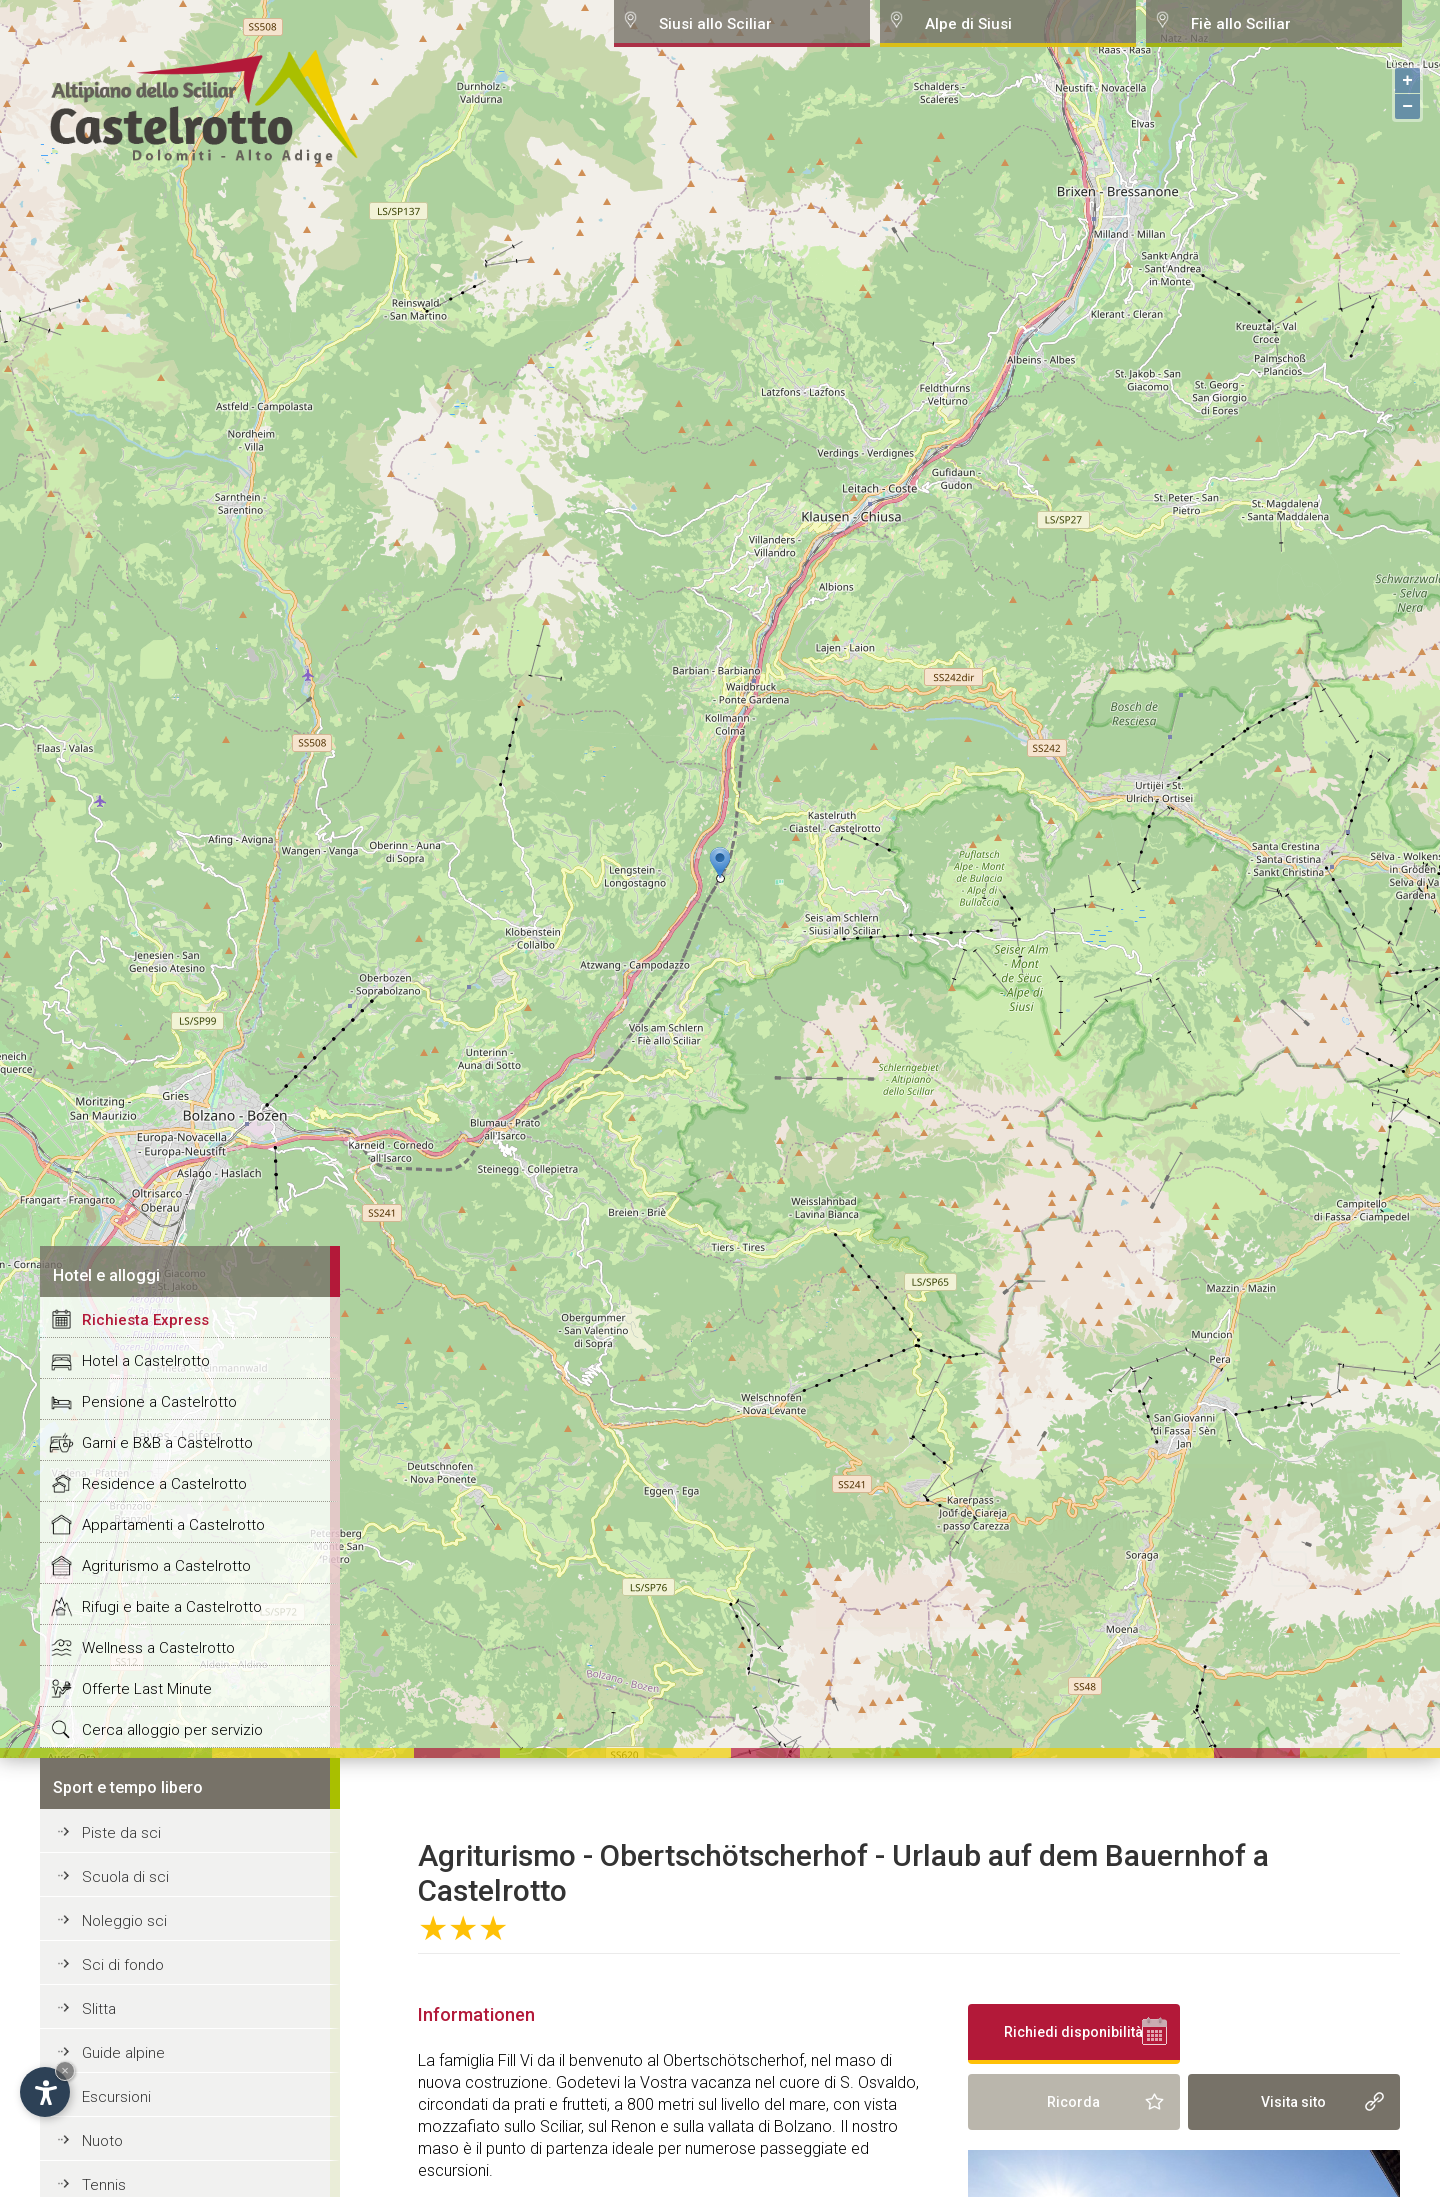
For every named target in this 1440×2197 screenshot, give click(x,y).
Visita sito (1293, 2102)
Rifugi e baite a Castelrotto (172, 1607)
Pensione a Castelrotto (159, 1402)
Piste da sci (121, 1833)
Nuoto (102, 2141)
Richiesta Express (145, 1320)
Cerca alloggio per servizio (172, 1730)
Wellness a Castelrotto (158, 1648)
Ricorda (1073, 2102)
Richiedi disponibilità (1073, 2032)
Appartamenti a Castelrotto (173, 1525)
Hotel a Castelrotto (146, 1361)
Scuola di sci (125, 1877)
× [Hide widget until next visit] (65, 2070)
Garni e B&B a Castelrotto (167, 1443)
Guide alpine (123, 2053)
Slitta (99, 2009)
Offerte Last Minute (147, 1689)
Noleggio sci (124, 1921)
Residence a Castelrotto (164, 1484)
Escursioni (116, 2097)
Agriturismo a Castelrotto (166, 1566)
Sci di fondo (123, 1965)
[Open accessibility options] (45, 2092)
